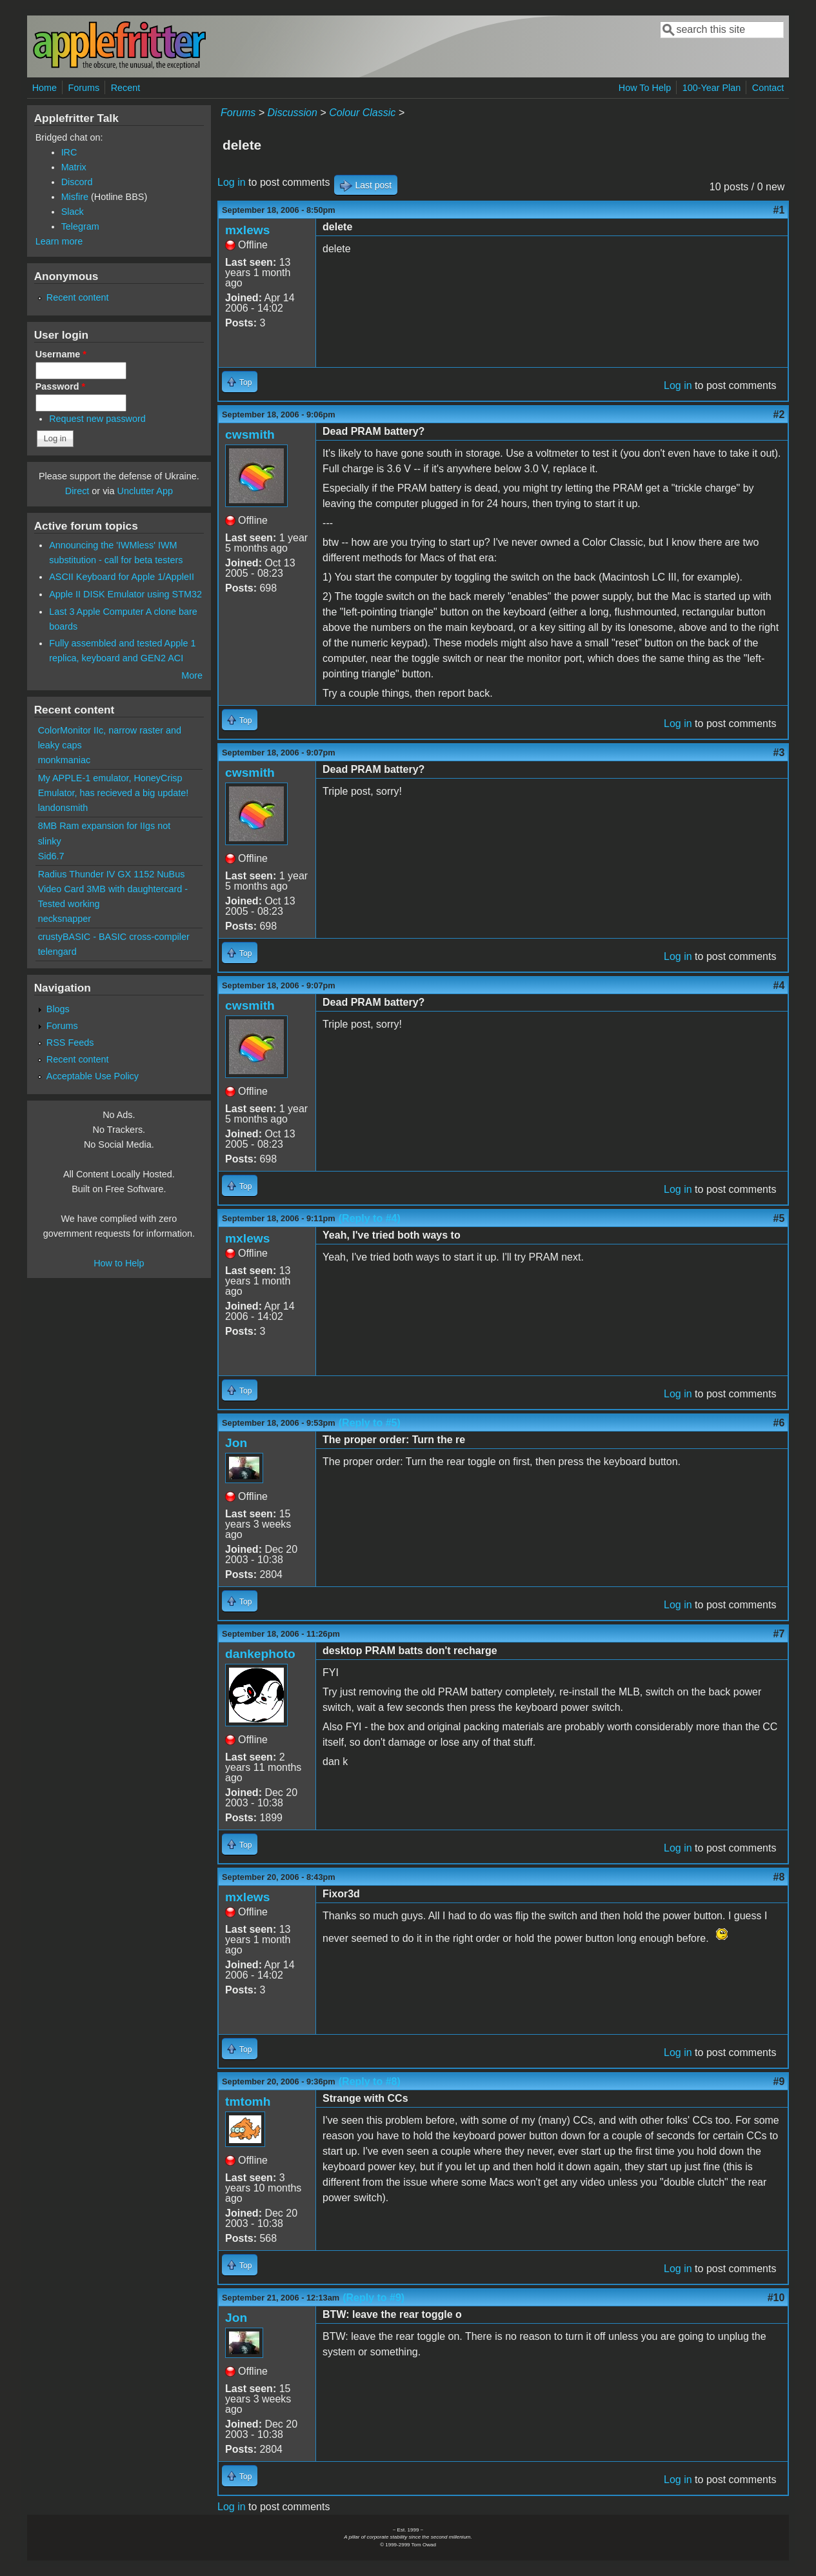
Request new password (97, 419)
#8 (779, 1877)
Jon (236, 1443)
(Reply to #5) (370, 1422)
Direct (77, 491)
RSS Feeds (70, 1042)
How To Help (645, 88)
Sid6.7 (51, 856)
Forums (83, 88)
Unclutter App (145, 491)
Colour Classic (362, 112)
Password (60, 386)
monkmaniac (64, 760)
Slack (72, 211)
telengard (57, 951)
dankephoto (260, 1654)
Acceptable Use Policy (92, 1076)
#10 (776, 2297)
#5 (779, 1218)
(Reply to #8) (370, 2081)
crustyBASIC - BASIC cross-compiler (114, 937)
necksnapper (64, 919)
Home (44, 88)
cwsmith (250, 434)
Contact (768, 88)
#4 (779, 985)
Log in (231, 182)
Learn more (59, 241)
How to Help (119, 1263)
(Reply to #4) (370, 1218)
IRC (69, 152)
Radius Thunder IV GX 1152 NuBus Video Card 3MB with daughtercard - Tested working (113, 889)
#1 (779, 210)
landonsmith (63, 808)
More (192, 675)
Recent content (77, 297)
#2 (779, 414)
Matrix (73, 167)
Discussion (292, 112)
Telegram (80, 226)
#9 (779, 2081)
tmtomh (247, 2101)
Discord (77, 182)
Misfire (74, 197)
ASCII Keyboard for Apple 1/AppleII (121, 577)
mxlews (247, 230)
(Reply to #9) (373, 2297)
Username (60, 354)
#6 (779, 1422)
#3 (779, 752)
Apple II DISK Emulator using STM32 (125, 594)
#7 (779, 1633)
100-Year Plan (711, 88)
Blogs (58, 1009)
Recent (126, 88)
